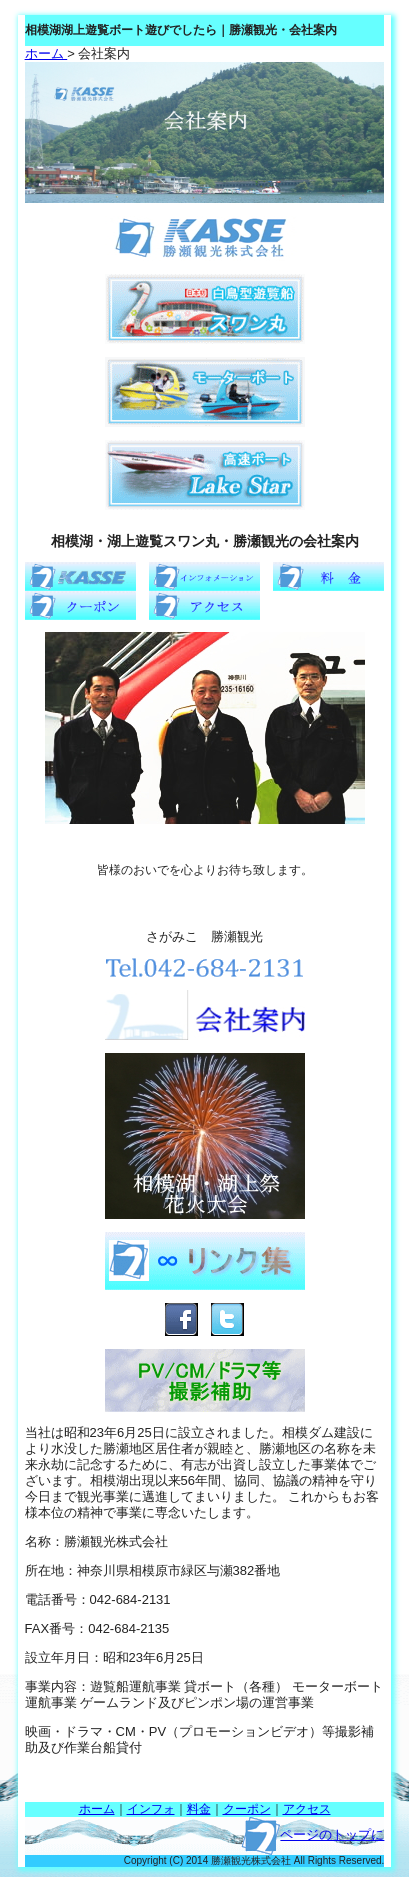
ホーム (46, 53)
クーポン (247, 1809)
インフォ (151, 1809)
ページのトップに (332, 1834)
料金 (199, 1809)
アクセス (307, 1809)
